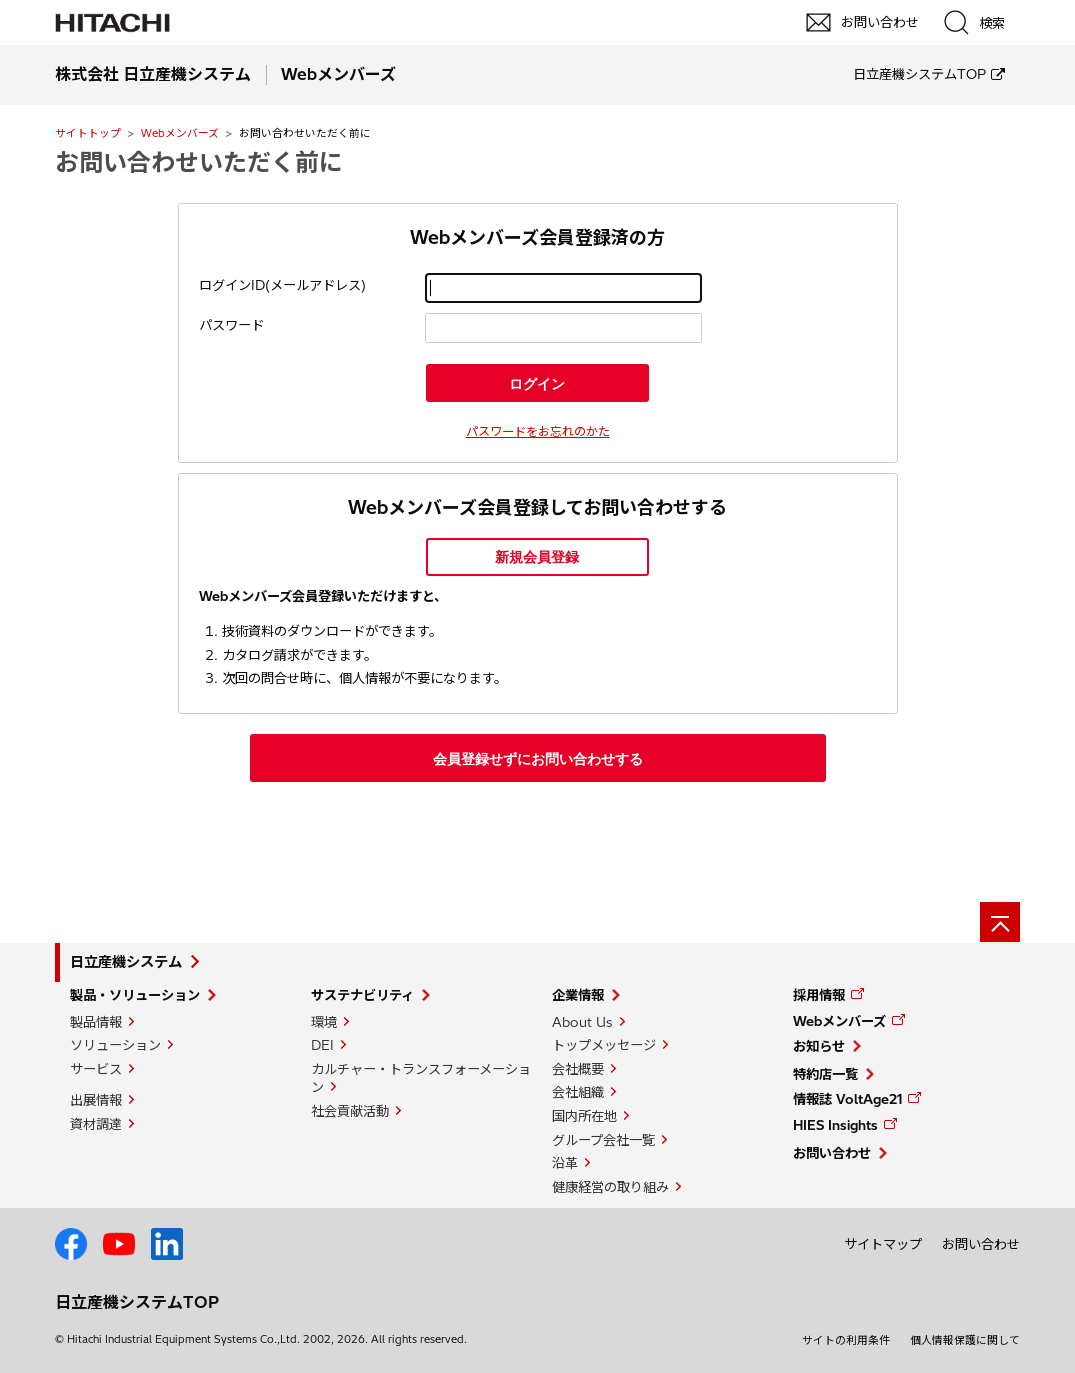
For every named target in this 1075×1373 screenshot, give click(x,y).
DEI (322, 1045)
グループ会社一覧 (603, 1140)
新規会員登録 (537, 557)
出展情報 (96, 1100)
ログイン (537, 384)
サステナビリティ (362, 995)
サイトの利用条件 (846, 1340)
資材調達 (96, 1124)
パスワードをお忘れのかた (538, 431)
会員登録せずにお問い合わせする (538, 759)
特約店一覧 (825, 1074)
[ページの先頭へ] (1000, 922)
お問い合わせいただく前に (199, 162)
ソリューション (115, 1045)
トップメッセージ (604, 1045)
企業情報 (578, 995)
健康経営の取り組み (610, 1187)
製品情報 (96, 1022)
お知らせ (819, 1046)
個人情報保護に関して (965, 1340)
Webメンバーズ (180, 133)
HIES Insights (835, 1125)
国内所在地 (584, 1116)
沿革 (565, 1163)
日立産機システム (126, 962)
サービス (96, 1069)
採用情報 (819, 995)
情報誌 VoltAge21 (847, 1099)
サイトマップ (883, 1244)
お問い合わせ (832, 1153)
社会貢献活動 (350, 1111)
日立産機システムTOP (919, 74)
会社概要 (578, 1069)
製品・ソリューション (135, 995)
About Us (582, 1022)
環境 (324, 1022)
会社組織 (578, 1092)
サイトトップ (88, 133)
